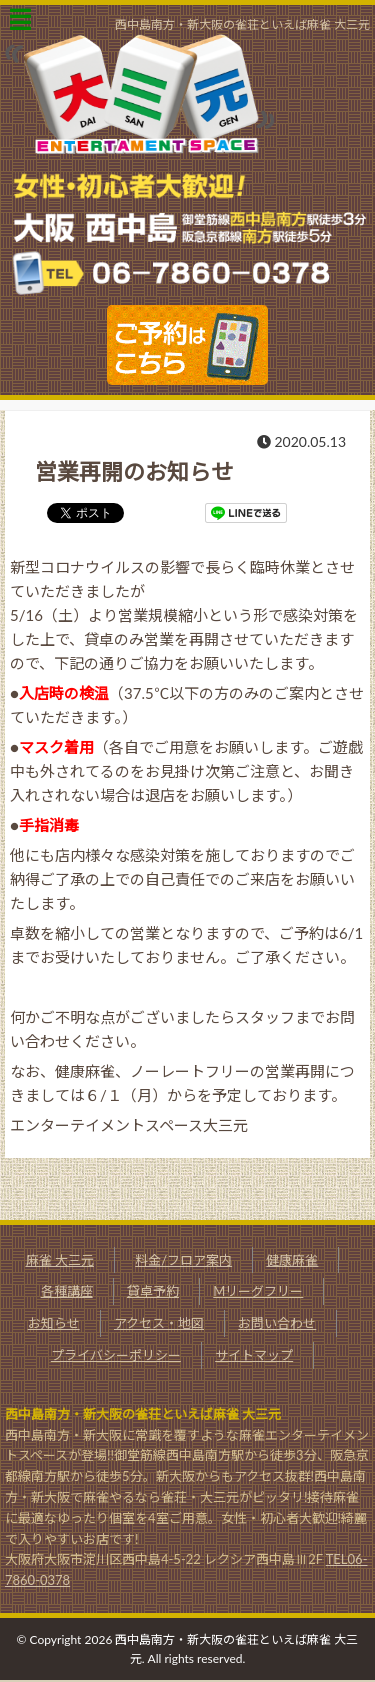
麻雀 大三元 (60, 1260)
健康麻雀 (292, 1260)
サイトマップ (254, 1355)
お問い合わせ (277, 1323)
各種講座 (67, 1291)
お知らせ (54, 1323)
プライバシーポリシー (116, 1355)
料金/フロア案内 (183, 1260)
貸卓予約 (153, 1291)
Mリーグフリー (258, 1291)
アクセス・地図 (159, 1323)
